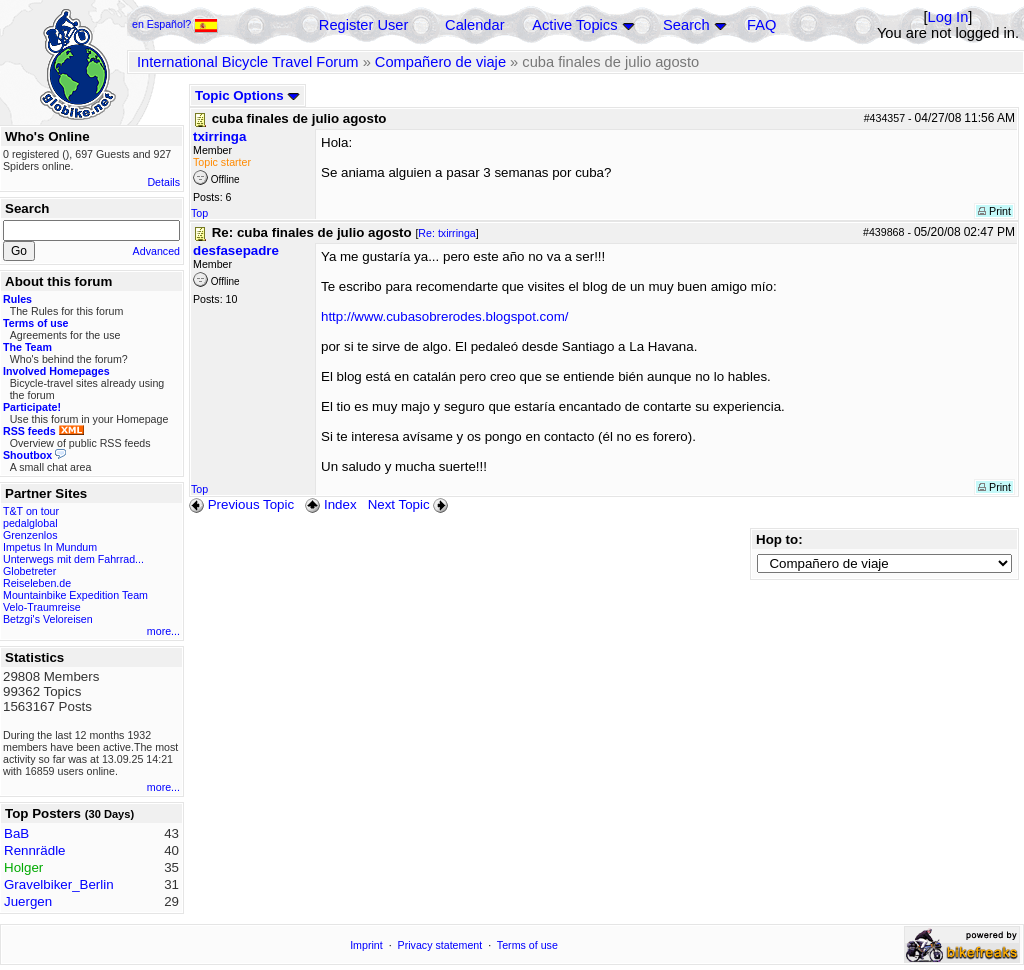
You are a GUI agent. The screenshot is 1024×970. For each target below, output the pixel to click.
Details (163, 182)
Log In (948, 17)
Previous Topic (241, 504)
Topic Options (247, 95)
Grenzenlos (30, 535)
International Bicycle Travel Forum (248, 62)
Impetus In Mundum (50, 547)
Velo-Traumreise (42, 607)
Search (686, 25)
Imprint (366, 945)
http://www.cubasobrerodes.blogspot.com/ (444, 316)
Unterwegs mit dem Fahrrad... (73, 559)
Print (994, 211)
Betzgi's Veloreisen (48, 619)
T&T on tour (31, 511)
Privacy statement (440, 945)
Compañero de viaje (440, 62)
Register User (364, 25)
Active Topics (574, 25)
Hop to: (779, 539)
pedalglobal (30, 523)
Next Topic (410, 504)
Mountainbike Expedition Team (75, 595)
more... (163, 631)
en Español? (175, 24)
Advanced (156, 251)
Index (330, 504)
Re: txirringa (446, 233)
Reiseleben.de (37, 583)
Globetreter (29, 571)
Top (199, 213)
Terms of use (527, 945)
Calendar (474, 25)
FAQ (761, 25)
